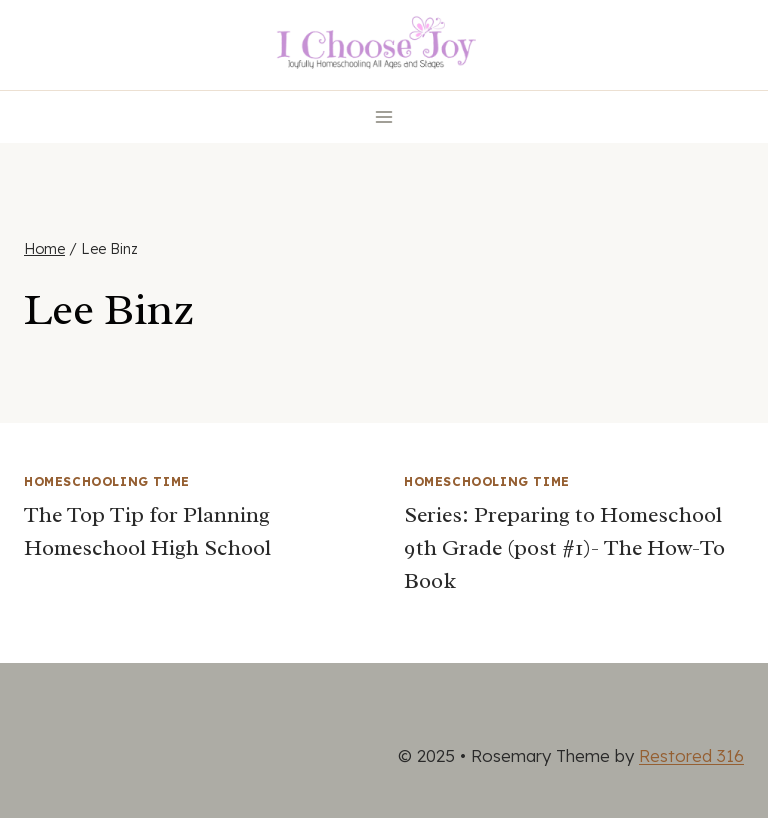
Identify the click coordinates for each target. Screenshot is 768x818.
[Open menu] (384, 116)
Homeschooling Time (107, 481)
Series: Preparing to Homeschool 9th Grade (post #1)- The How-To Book (564, 548)
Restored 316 (691, 755)
